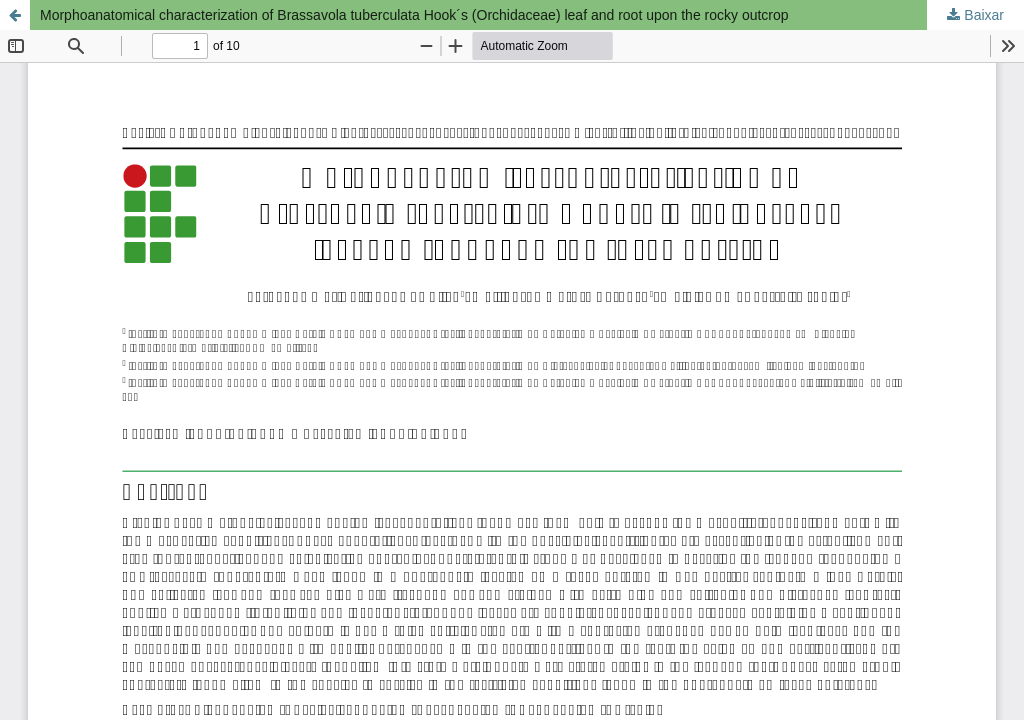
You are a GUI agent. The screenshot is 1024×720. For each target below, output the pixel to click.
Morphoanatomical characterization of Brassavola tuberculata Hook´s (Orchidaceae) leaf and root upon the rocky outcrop (414, 15)
